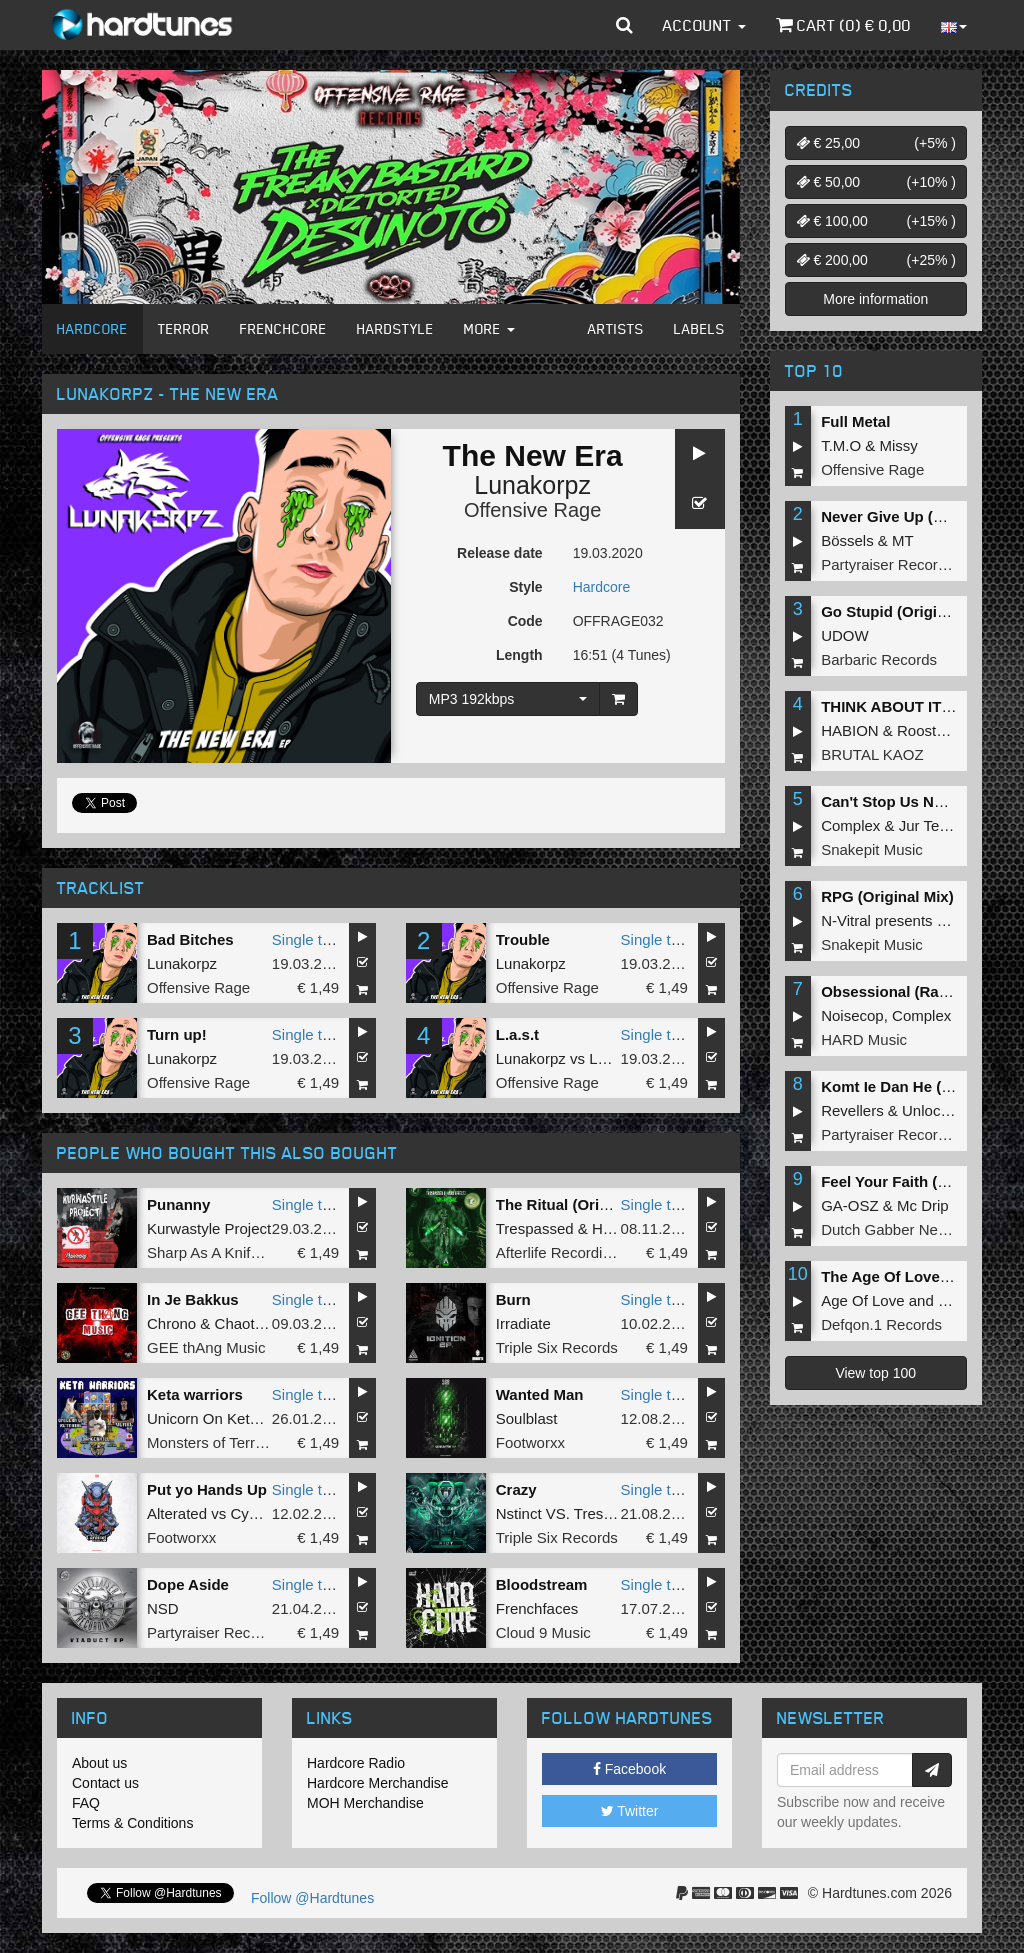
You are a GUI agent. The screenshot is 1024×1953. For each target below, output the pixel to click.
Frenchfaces (537, 1608)
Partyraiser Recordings (223, 1632)
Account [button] (704, 25)
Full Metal (855, 421)
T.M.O (841, 445)
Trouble (523, 939)
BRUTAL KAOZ (872, 754)
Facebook (629, 1769)
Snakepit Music (872, 849)
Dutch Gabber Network (897, 1229)
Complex (850, 825)
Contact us (105, 1783)
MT (903, 540)
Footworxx (530, 1442)
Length (519, 655)
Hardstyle (395, 328)
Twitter (630, 1811)
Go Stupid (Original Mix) (907, 611)
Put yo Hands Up (207, 1489)
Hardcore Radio (356, 1763)
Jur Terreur (935, 825)
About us (99, 1763)
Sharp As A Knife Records (233, 1252)
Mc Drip (923, 1205)
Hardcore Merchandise (378, 1783)
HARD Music (864, 1039)
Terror (184, 328)
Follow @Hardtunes (312, 1898)
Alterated (177, 1513)
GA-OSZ (850, 1205)
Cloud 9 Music (543, 1632)
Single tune (309, 939)
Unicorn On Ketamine (218, 1418)
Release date (500, 553)
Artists (616, 328)
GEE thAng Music (206, 1347)
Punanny (178, 1204)
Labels (699, 328)
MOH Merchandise (365, 1803)
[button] (624, 25)
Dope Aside (188, 1584)
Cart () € (843, 25)
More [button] (489, 328)
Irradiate (523, 1323)
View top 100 (875, 1373)
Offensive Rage (533, 510)
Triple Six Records (557, 1347)
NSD (163, 1608)
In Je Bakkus (193, 1299)
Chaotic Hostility (269, 1323)
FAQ (86, 1803)
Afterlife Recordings (561, 1252)
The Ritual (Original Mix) (582, 1204)
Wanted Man (540, 1394)
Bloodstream (542, 1584)
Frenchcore (283, 328)
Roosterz (927, 730)
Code (525, 621)
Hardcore (92, 328)
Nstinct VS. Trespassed (574, 1513)
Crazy (516, 1489)
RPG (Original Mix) (887, 896)
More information (875, 299)
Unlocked (933, 1110)
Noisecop (852, 1015)
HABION (850, 730)
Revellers (852, 1110)
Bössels (847, 540)
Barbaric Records (879, 659)
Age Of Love (862, 1300)
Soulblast (527, 1418)
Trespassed (535, 1228)
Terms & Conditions (132, 1823)
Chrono (171, 1323)
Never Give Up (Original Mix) (922, 516)
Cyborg (254, 1513)
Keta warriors (195, 1394)
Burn (513, 1299)
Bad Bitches (190, 939)
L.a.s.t (517, 1034)
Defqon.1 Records (881, 1324)
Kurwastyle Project (209, 1228)
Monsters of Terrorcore (222, 1442)
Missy (899, 445)
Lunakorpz (532, 485)
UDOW (845, 635)
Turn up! (177, 1034)
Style (525, 587)
